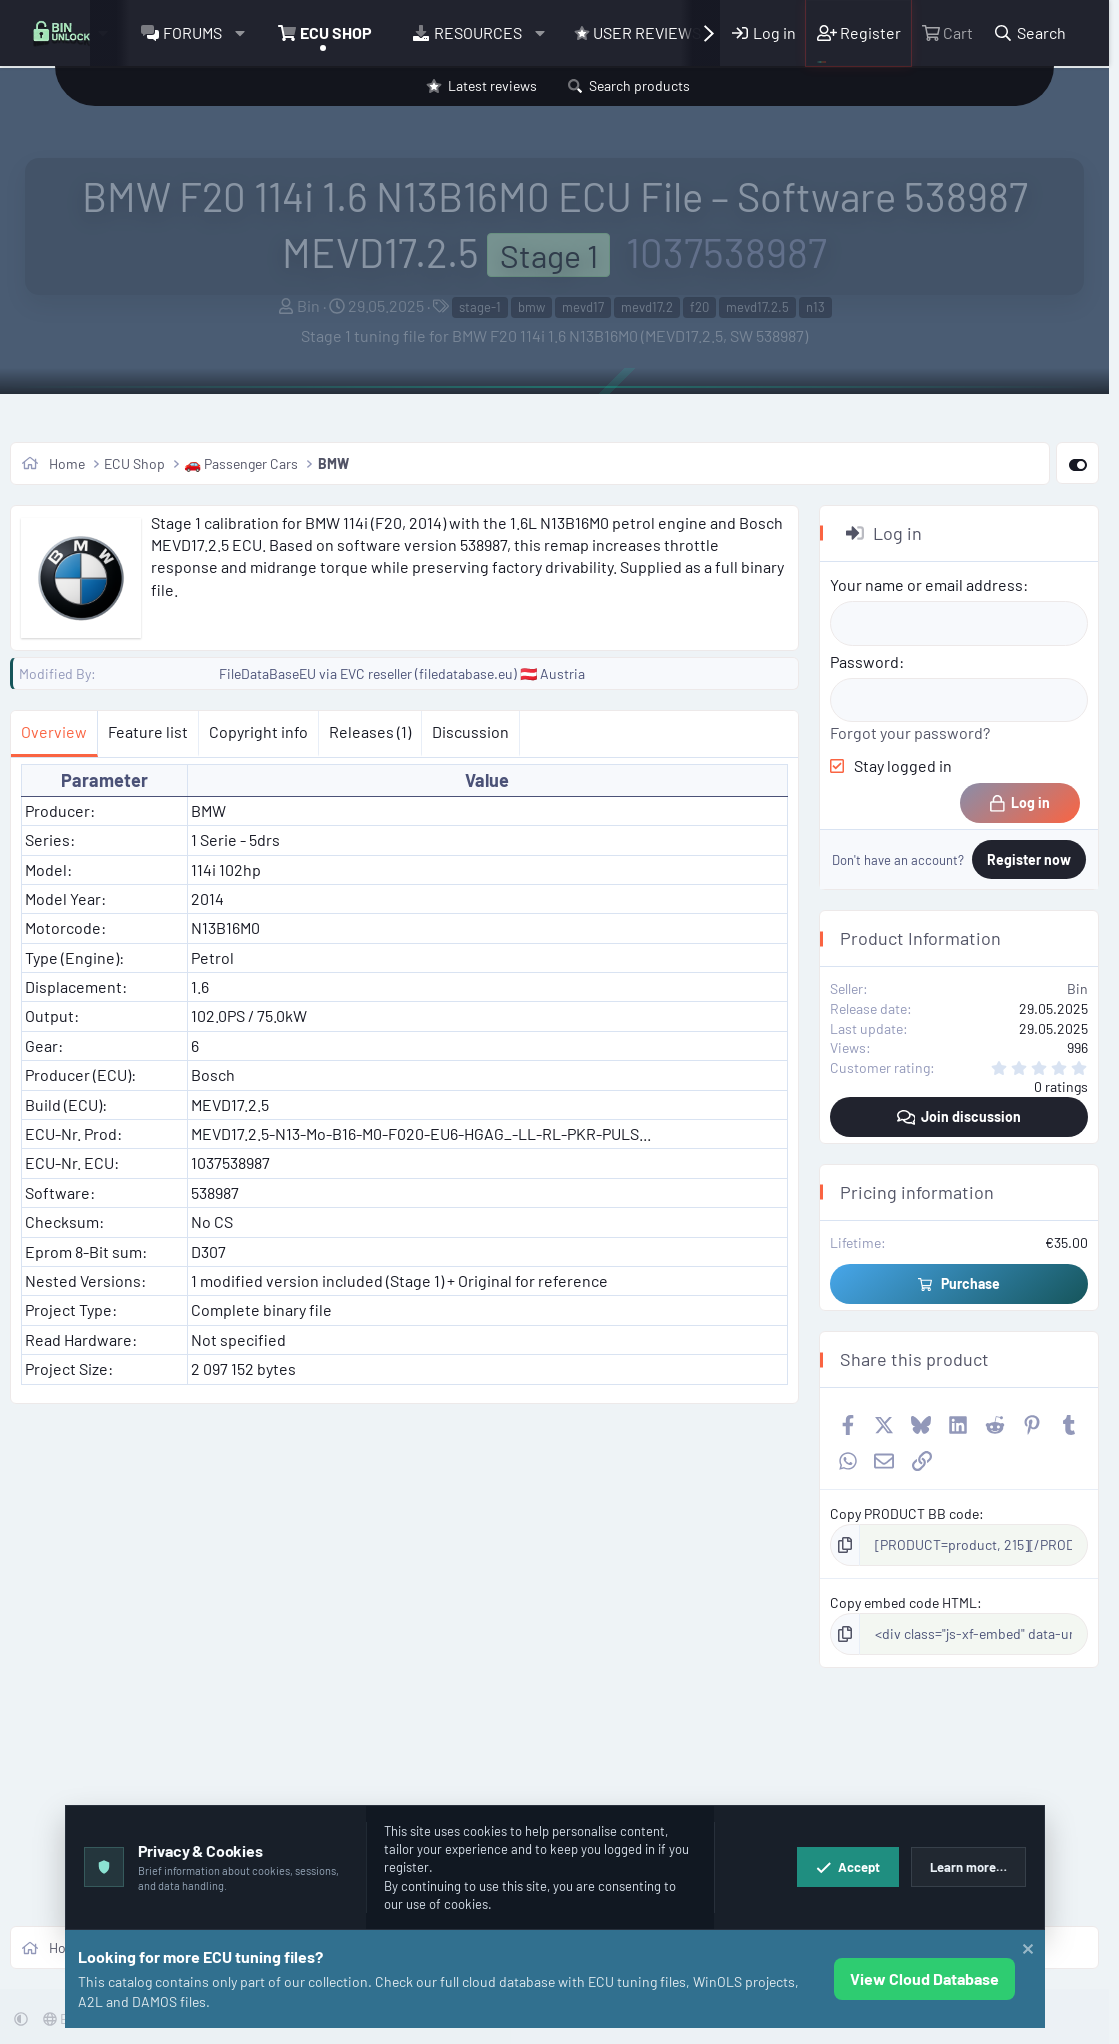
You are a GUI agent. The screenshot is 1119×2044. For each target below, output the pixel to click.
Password (864, 661)
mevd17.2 (647, 307)
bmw (531, 307)
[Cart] (947, 33)
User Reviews (637, 32)
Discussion (470, 731)
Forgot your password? (910, 732)
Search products (639, 85)
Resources (478, 32)
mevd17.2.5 (757, 307)
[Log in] (763, 33)
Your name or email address (926, 584)
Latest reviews (492, 85)
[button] (239, 33)
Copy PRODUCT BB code (904, 1513)
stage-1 (480, 307)
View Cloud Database (924, 1978)
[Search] (1029, 33)
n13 (815, 307)
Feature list (148, 731)
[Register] (858, 33)
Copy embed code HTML (903, 1602)
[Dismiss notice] (1025, 1951)
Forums (192, 32)
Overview (54, 731)
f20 (699, 307)
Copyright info (258, 731)
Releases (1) (370, 731)
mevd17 (583, 307)
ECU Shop (336, 32)
